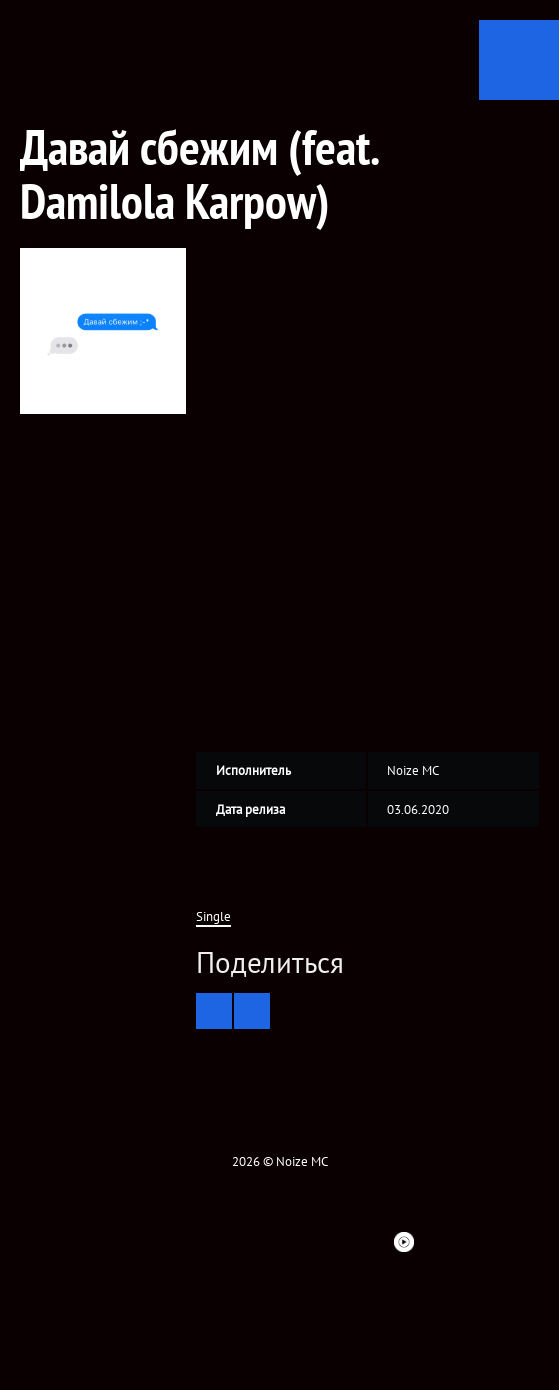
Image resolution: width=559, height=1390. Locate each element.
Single (213, 916)
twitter (152, 1242)
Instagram (224, 1242)
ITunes (296, 1242)
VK (188, 1242)
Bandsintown (368, 1242)
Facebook (116, 1242)
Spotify (332, 1242)
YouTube (260, 1242)
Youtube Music (404, 1242)
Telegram (440, 1242)
